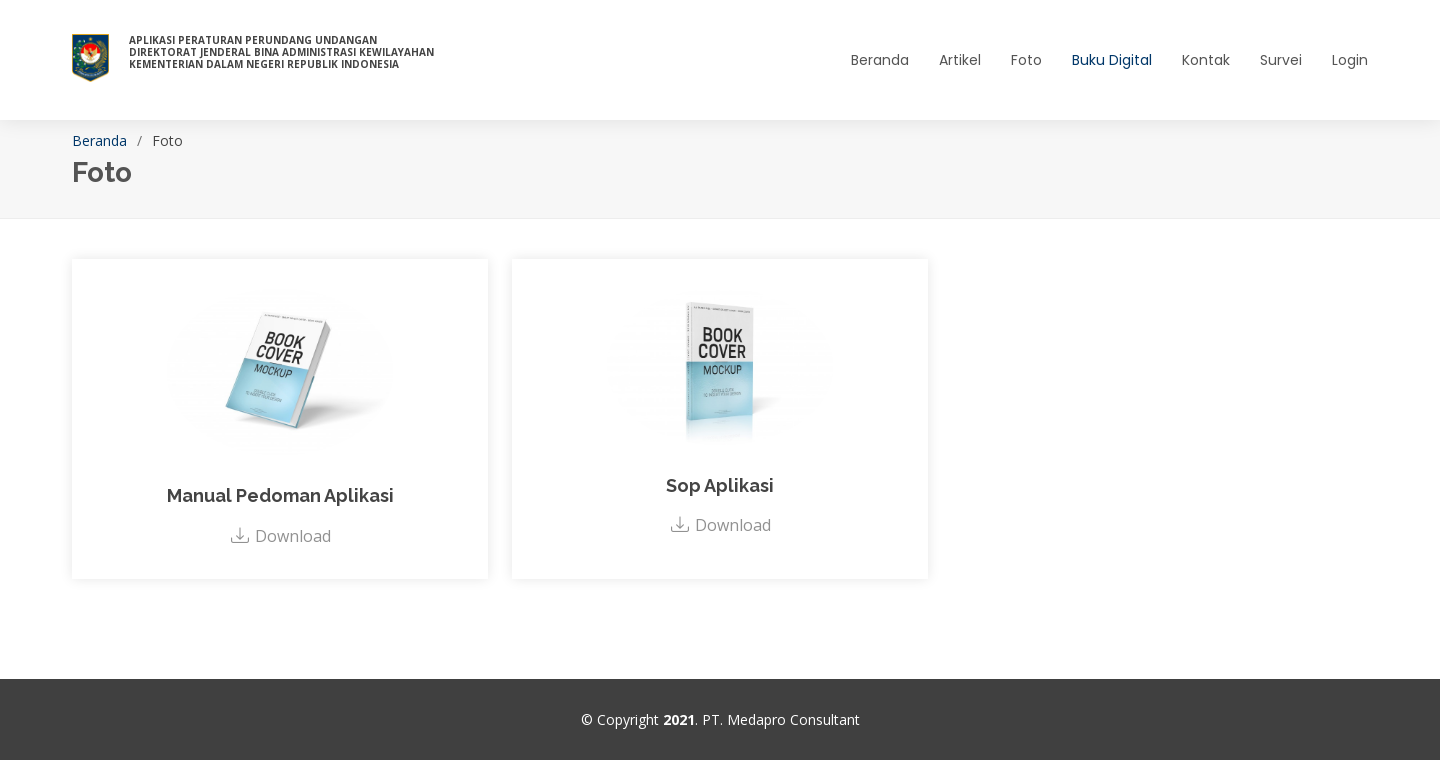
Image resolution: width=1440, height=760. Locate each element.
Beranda (880, 60)
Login (1350, 60)
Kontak (1206, 60)
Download (281, 536)
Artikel (960, 60)
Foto (1026, 60)
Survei (1281, 60)
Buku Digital (1112, 60)
